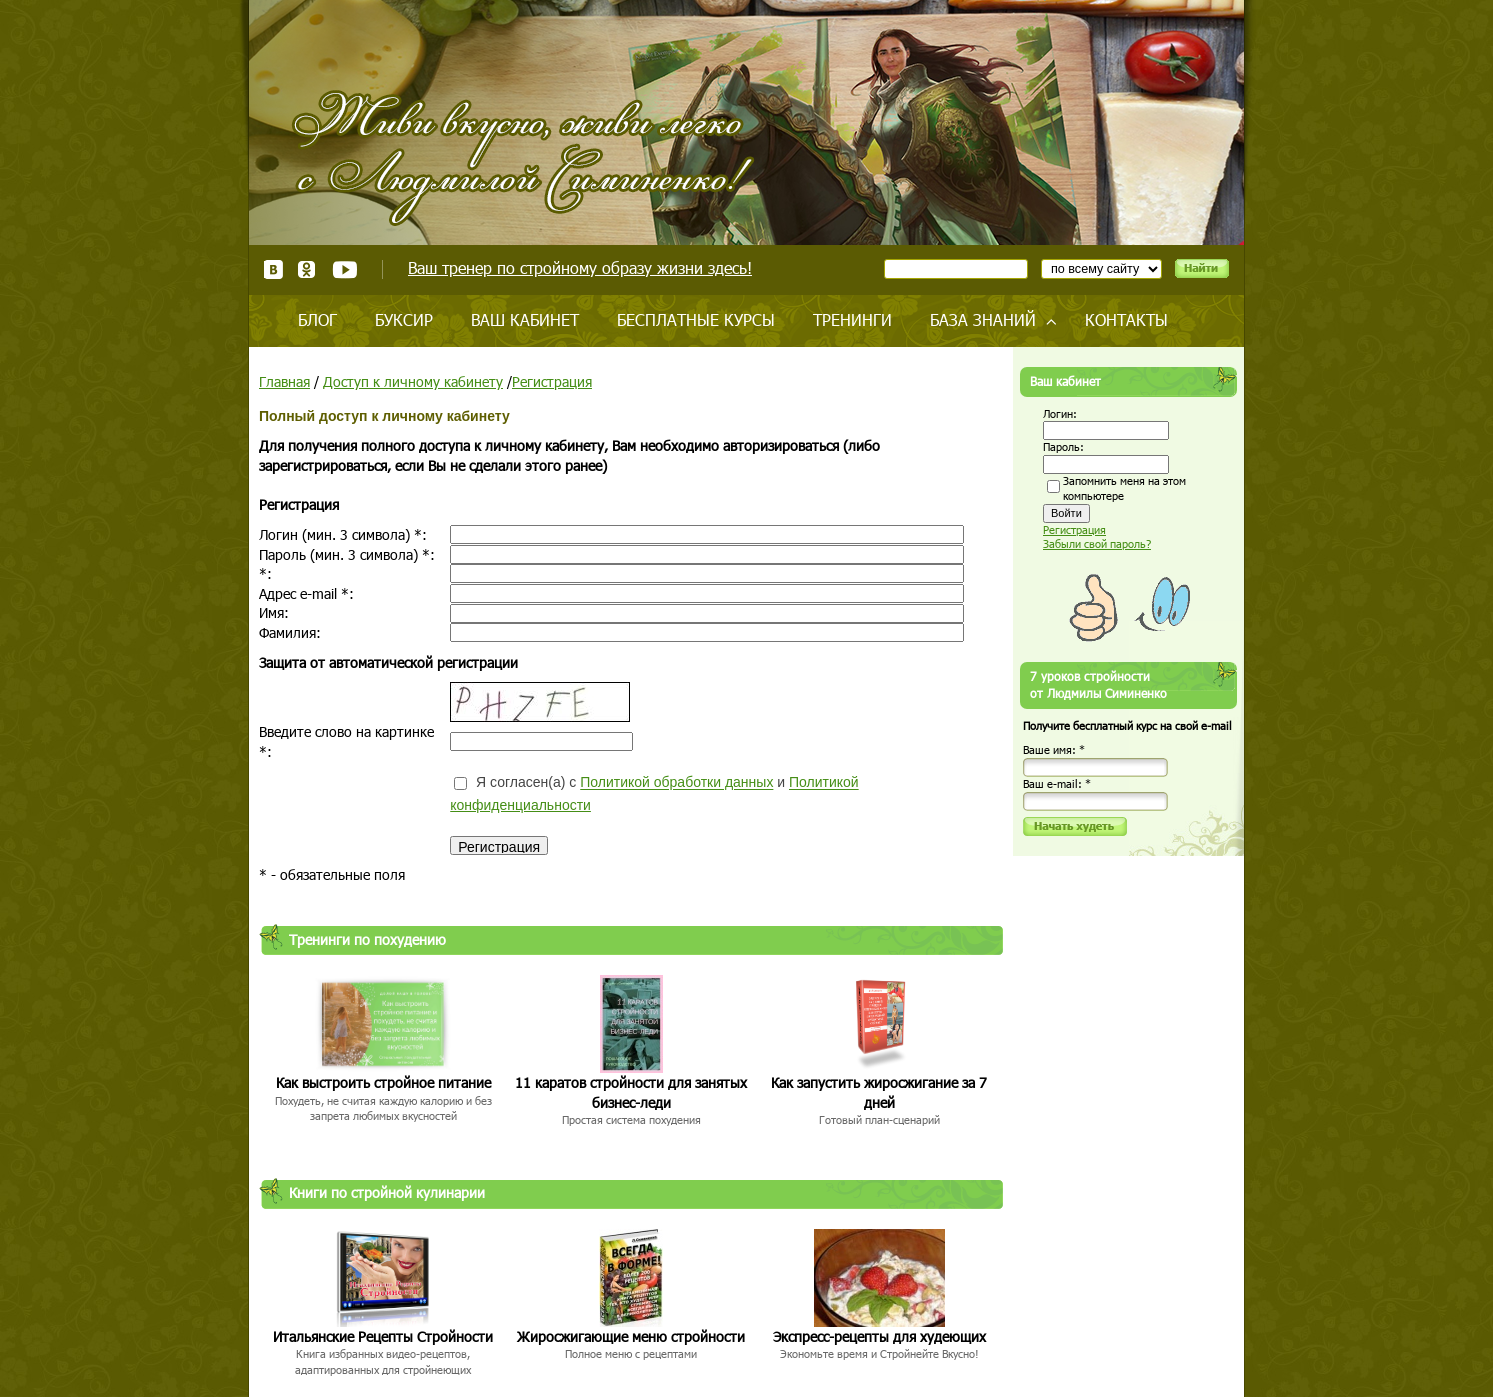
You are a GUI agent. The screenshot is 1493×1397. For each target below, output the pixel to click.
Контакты (1126, 319)
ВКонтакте (273, 269)
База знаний (983, 319)
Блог (317, 319)
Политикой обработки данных (676, 783)
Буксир (404, 319)
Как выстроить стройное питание (383, 1082)
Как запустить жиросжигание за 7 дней (879, 1092)
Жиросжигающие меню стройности (631, 1336)
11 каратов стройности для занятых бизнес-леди (631, 1092)
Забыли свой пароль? (1097, 543)
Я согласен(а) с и (654, 793)
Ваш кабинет (525, 319)
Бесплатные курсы (696, 319)
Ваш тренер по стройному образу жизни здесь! (580, 267)
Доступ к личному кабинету (413, 381)
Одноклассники (307, 269)
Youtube (344, 269)
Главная (284, 381)
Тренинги (852, 319)
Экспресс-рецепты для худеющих (879, 1336)
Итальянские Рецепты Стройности (383, 1336)
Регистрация (552, 381)
